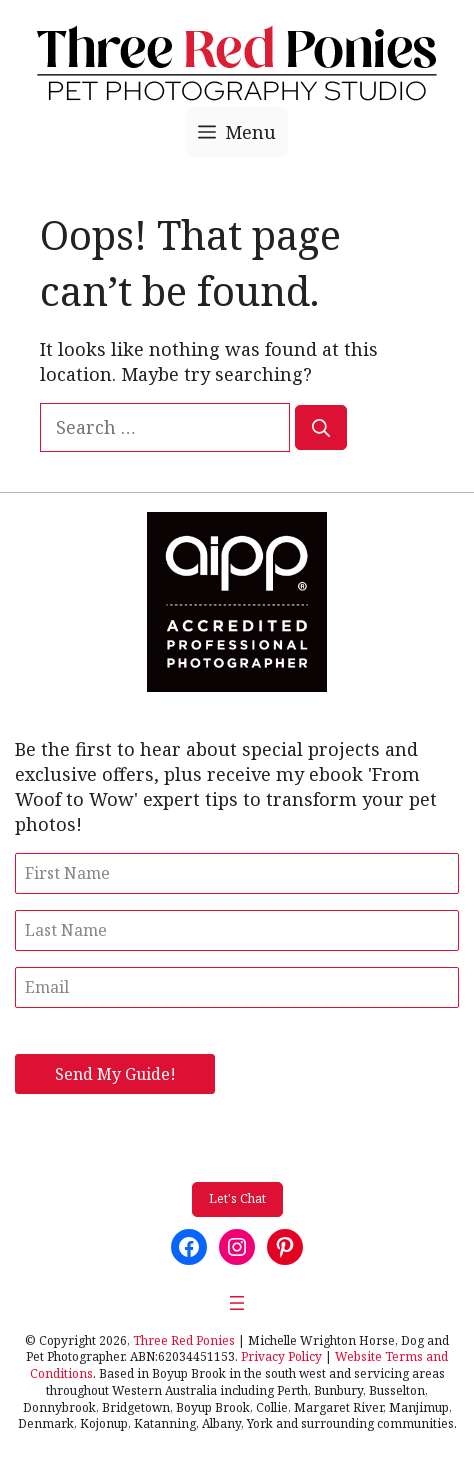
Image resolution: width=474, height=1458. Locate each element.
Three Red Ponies (184, 1340)
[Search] (321, 427)
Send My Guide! (115, 1074)
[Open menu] (237, 1303)
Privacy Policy (281, 1356)
